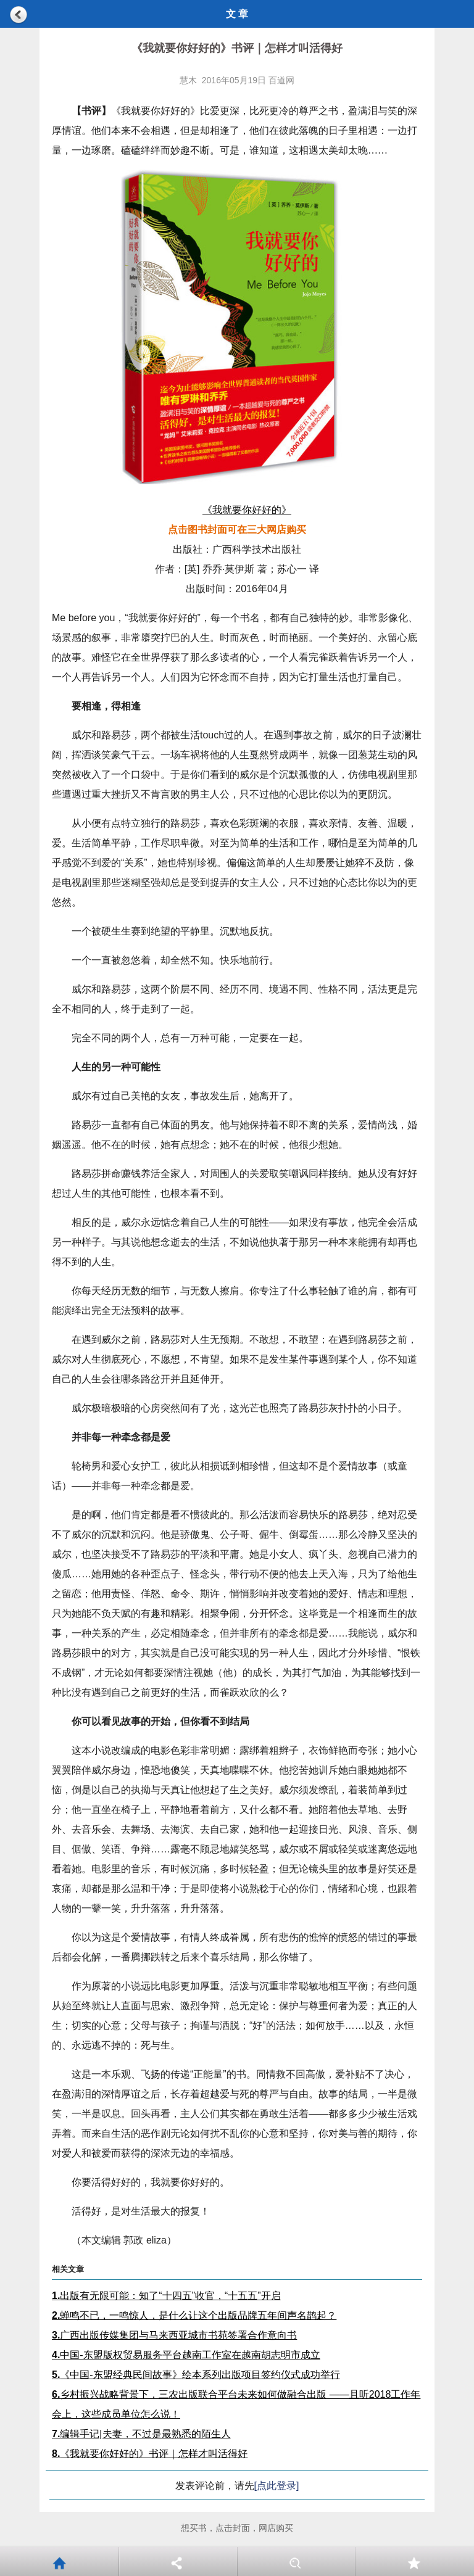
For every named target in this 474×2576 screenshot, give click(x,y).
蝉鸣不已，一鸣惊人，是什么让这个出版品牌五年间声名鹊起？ (194, 2315)
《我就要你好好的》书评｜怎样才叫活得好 (149, 2453)
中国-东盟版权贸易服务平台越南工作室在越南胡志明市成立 (186, 2355)
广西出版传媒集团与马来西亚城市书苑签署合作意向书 (174, 2335)
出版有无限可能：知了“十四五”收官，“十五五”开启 (166, 2295)
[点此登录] (276, 2485)
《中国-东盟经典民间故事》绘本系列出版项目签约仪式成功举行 (196, 2374)
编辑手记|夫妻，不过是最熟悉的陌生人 (141, 2434)
